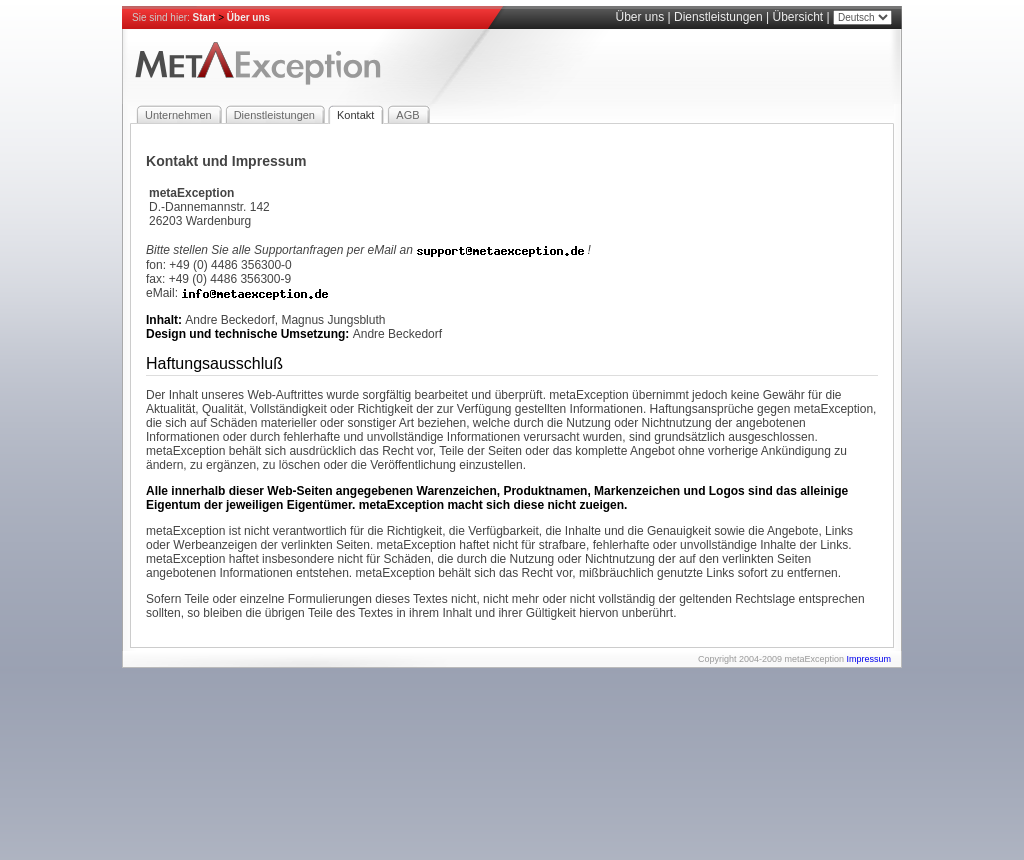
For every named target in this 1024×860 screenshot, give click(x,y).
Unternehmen (178, 115)
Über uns (248, 17)
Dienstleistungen (718, 17)
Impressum (868, 659)
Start (204, 17)
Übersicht (798, 17)
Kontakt (355, 115)
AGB (407, 115)
